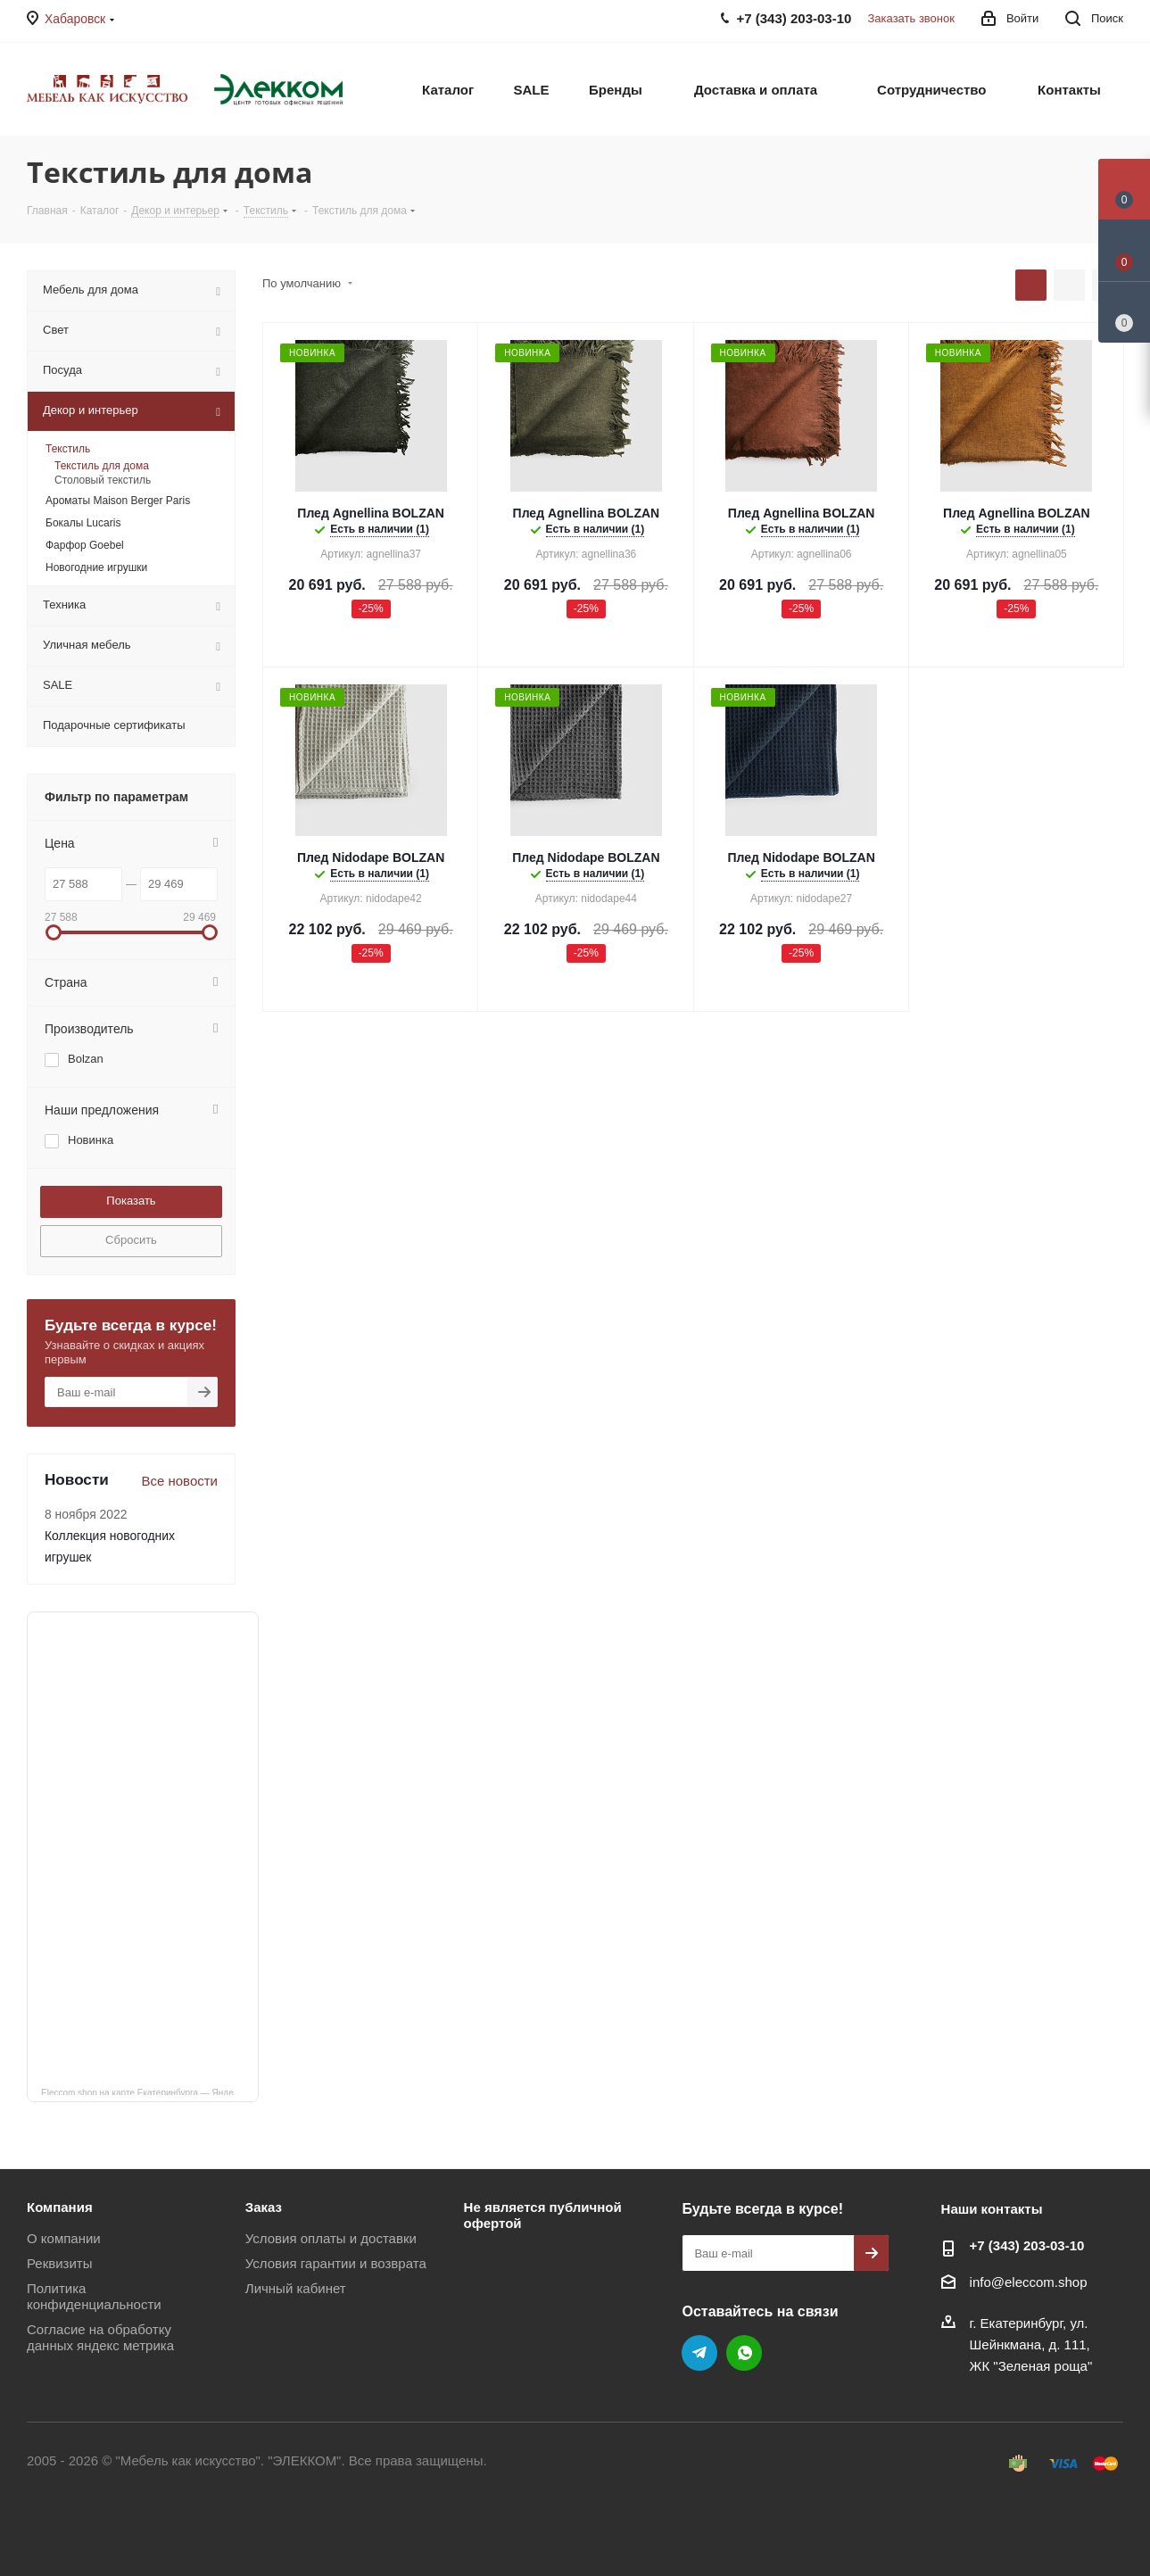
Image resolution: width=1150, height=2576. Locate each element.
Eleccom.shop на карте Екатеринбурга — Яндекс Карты (150, 2091)
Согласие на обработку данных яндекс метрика (100, 2337)
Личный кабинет (295, 2288)
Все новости (179, 1480)
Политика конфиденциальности (94, 2296)
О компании (64, 2238)
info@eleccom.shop (1029, 2282)
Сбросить (131, 1240)
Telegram (699, 2353)
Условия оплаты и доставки (331, 2238)
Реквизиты (60, 2263)
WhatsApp (744, 2353)
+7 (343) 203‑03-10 (1027, 2245)
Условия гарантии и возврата (335, 2263)
